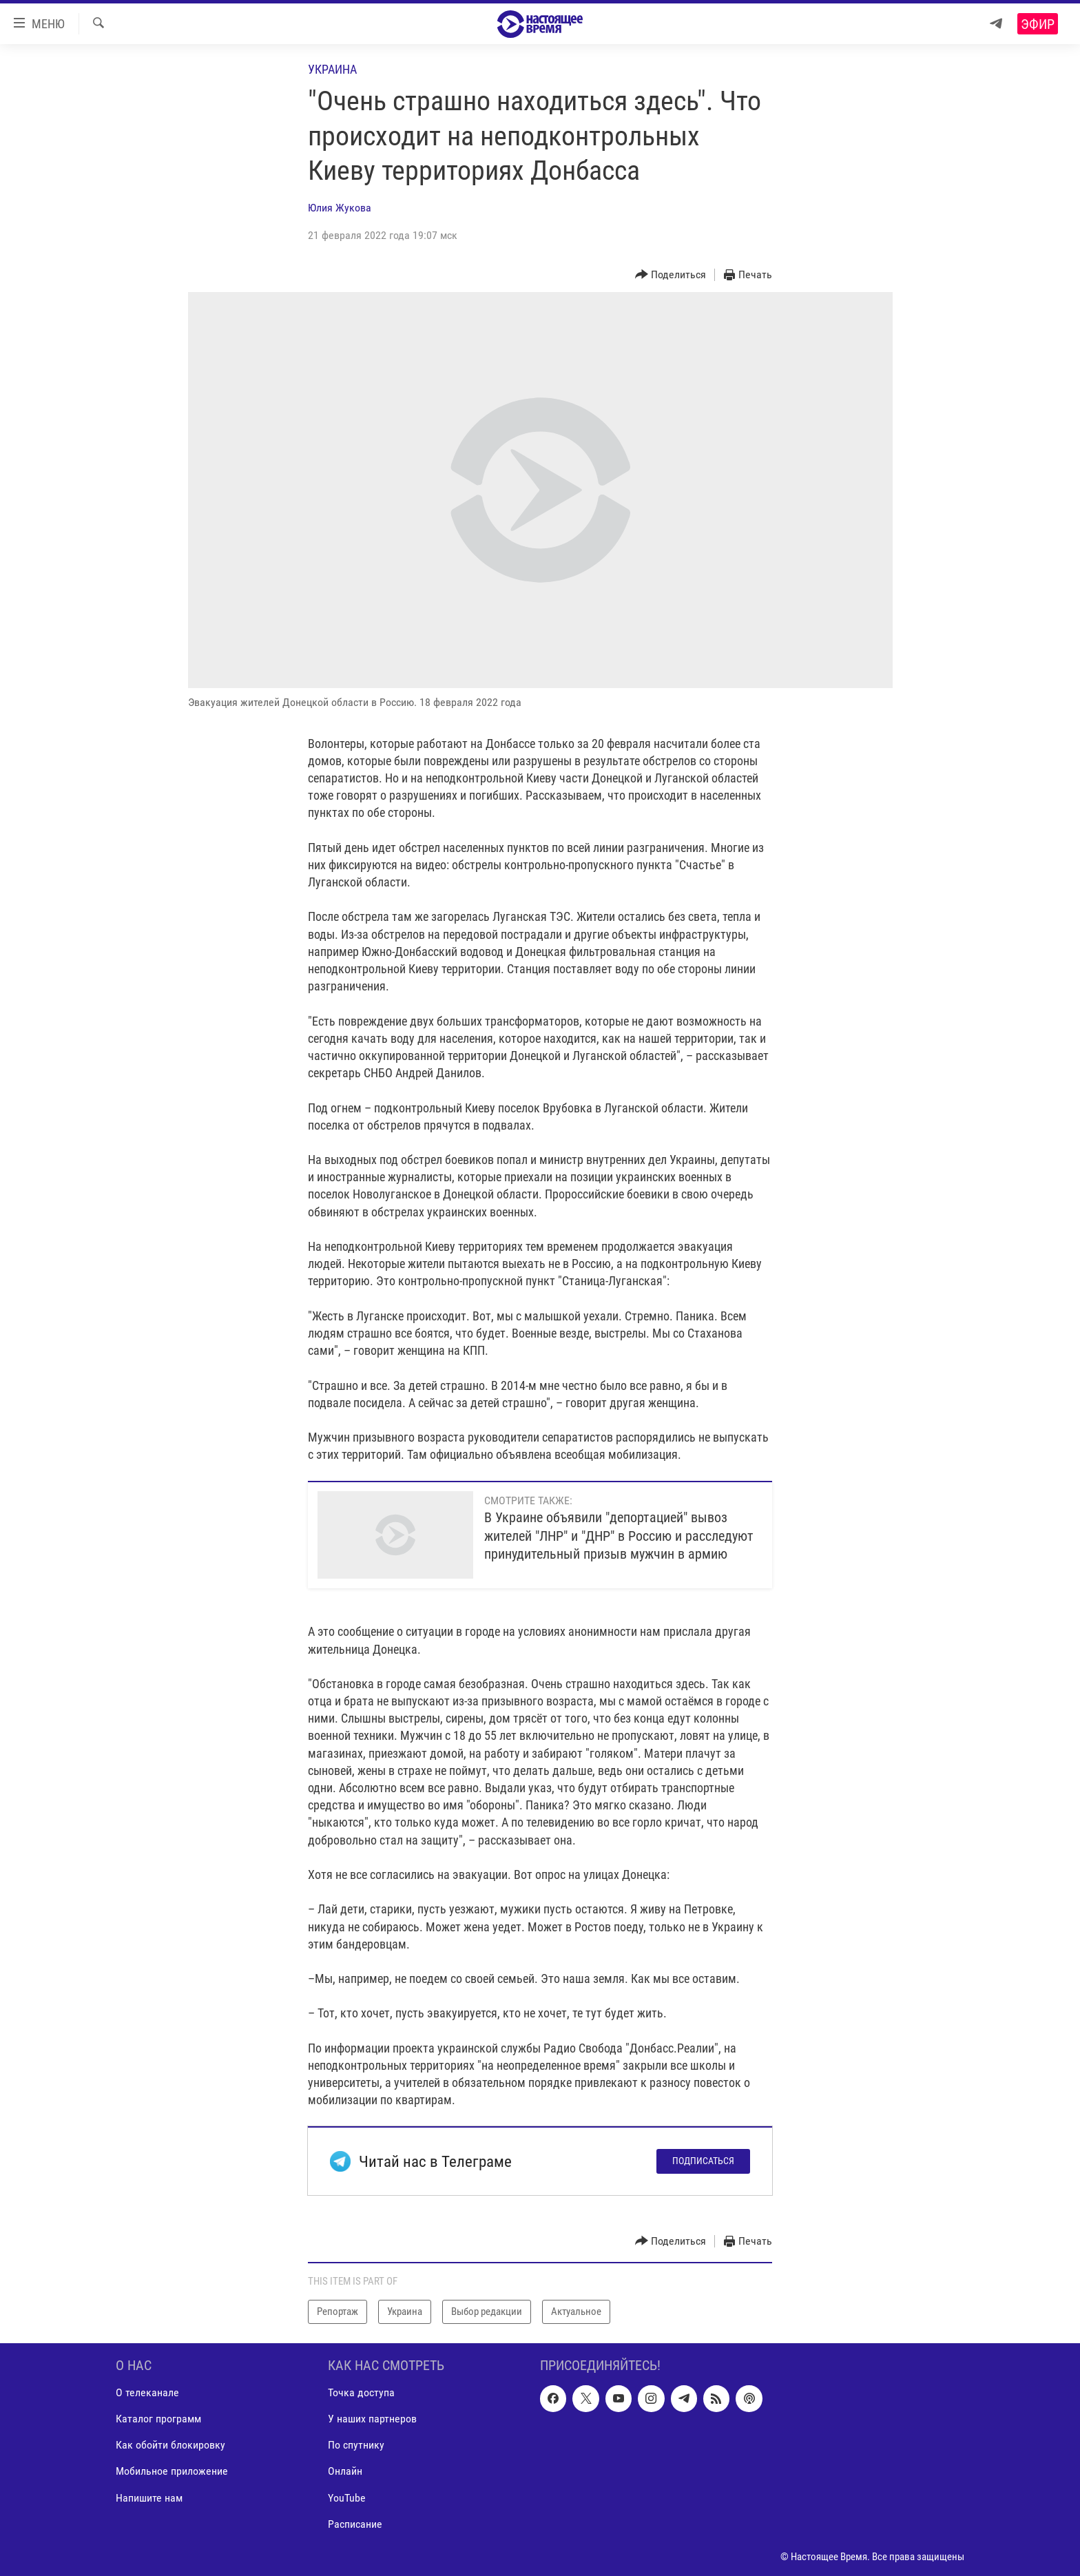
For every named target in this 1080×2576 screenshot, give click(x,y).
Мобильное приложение (172, 2471)
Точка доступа (361, 2392)
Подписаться (703, 2160)
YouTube (347, 2497)
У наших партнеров (372, 2418)
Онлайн (345, 2471)
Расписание (355, 2523)
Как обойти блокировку (170, 2444)
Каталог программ (158, 2418)
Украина (332, 69)
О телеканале (147, 2392)
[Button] (671, 275)
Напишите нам (149, 2497)
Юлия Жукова (339, 207)
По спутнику (356, 2444)
